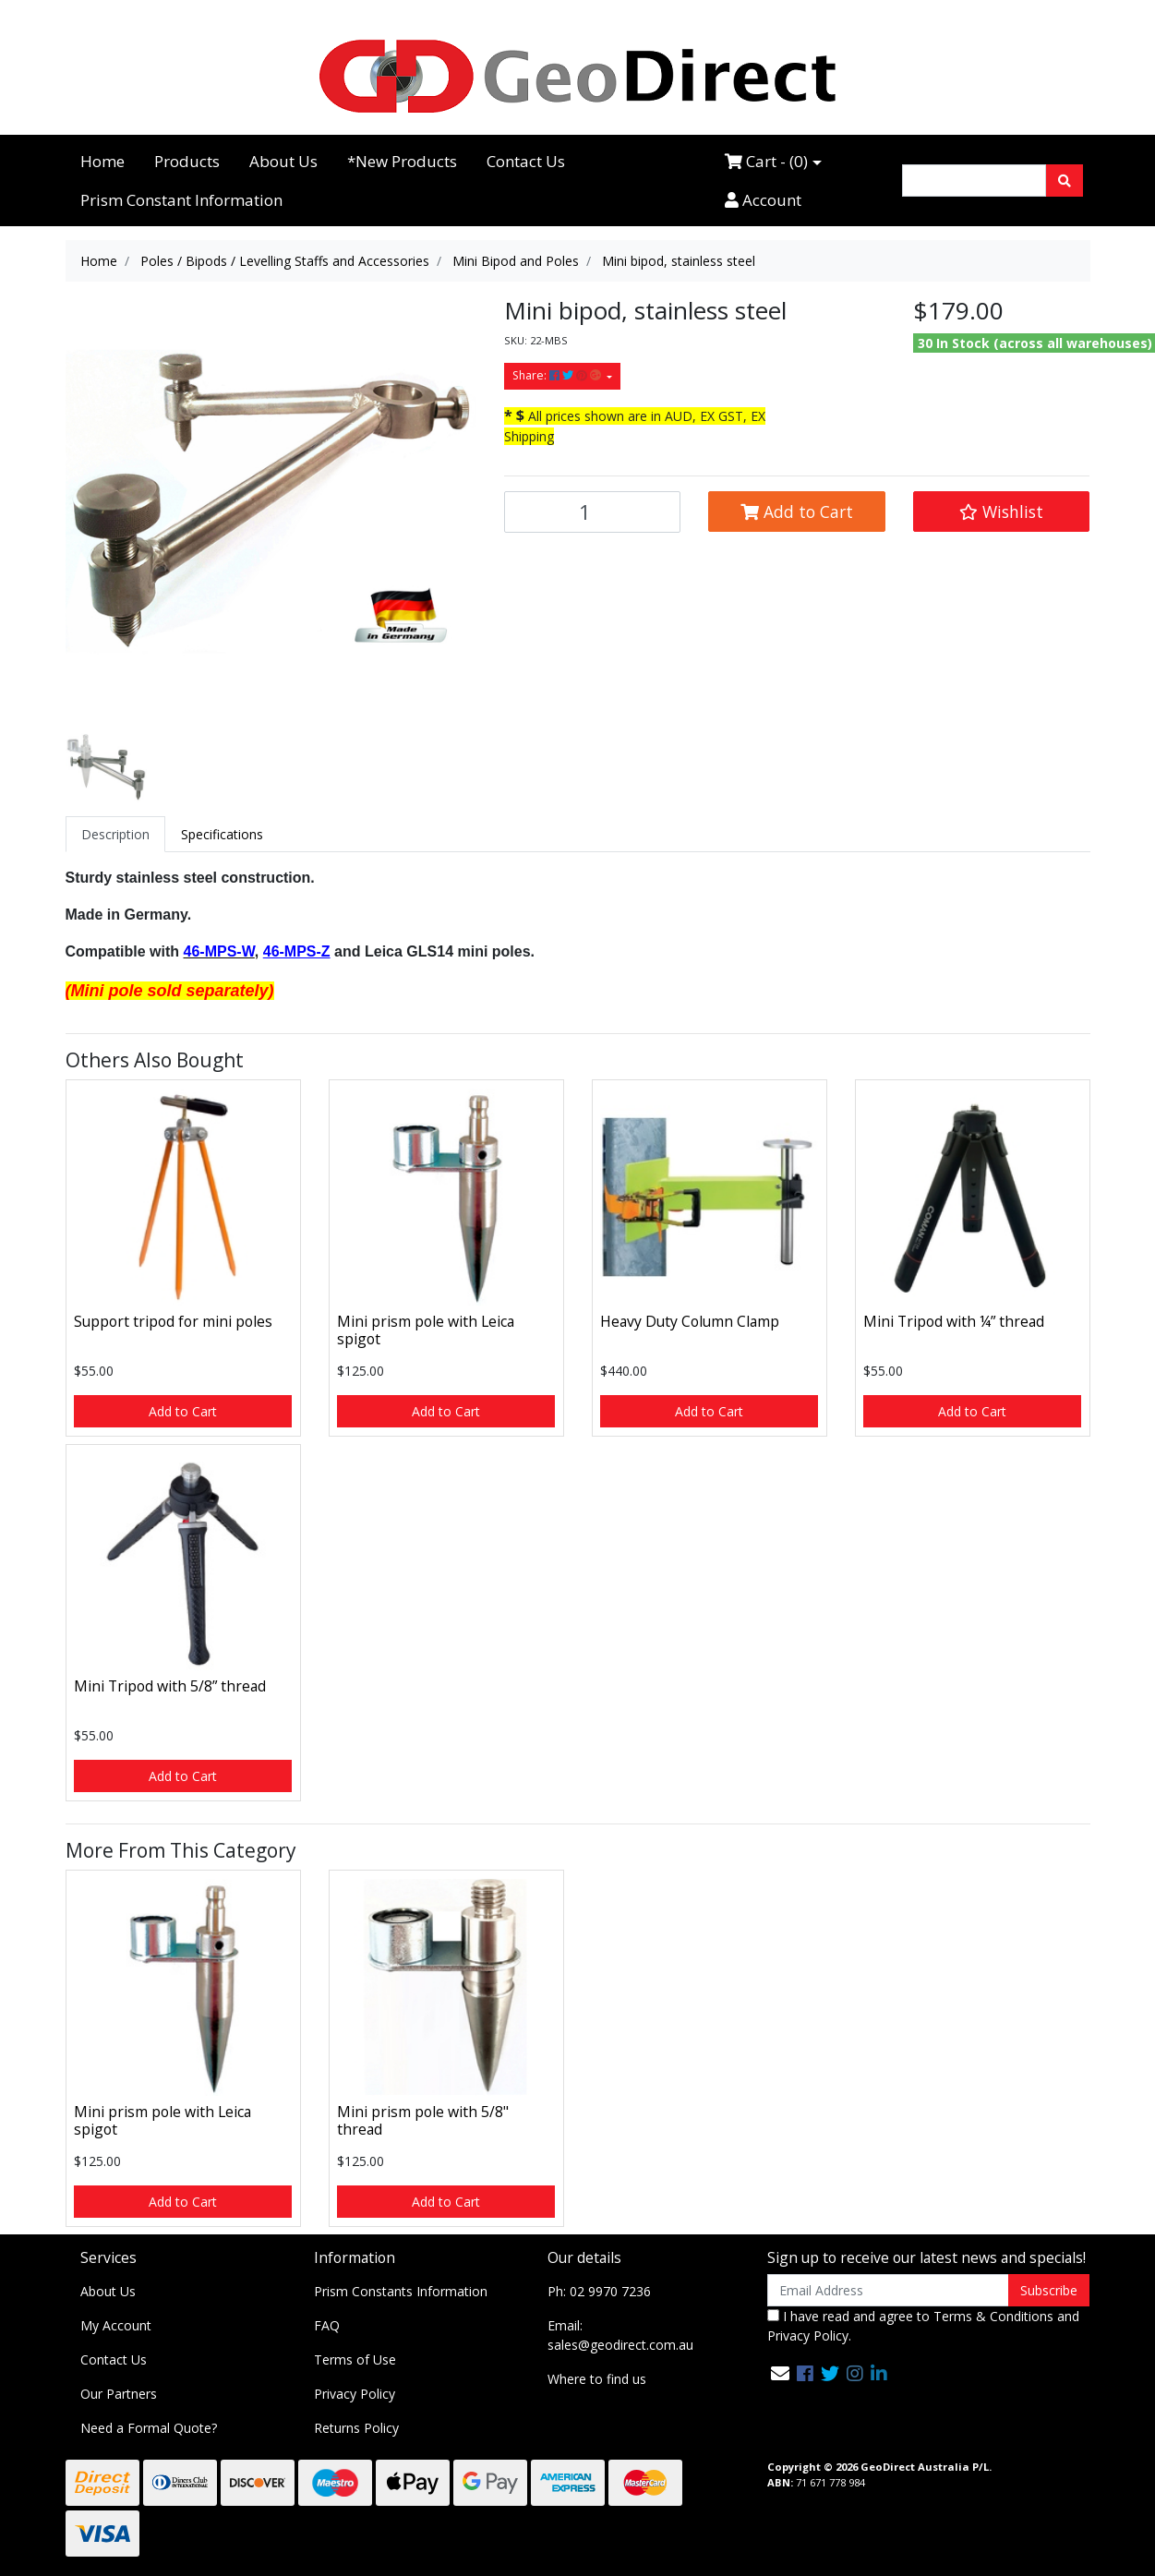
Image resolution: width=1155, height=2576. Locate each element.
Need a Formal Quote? (148, 2428)
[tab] (115, 834)
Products (187, 161)
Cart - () (766, 161)
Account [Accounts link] (763, 200)
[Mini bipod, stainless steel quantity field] (592, 512)
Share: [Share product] (558, 375)
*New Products (402, 161)
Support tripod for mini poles (173, 1321)
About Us (283, 161)
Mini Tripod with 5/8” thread (170, 1686)
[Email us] (780, 2373)
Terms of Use (355, 2359)
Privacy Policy (354, 2393)
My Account (115, 2325)
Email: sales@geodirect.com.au (620, 2335)
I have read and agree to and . (923, 2325)
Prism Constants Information (400, 2291)
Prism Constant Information (181, 200)
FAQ (327, 2325)
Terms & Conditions (993, 2316)
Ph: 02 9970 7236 (599, 2291)
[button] (1001, 511)
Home (102, 161)
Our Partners (118, 2393)
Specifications (222, 834)
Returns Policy (356, 2428)
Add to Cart (796, 511)
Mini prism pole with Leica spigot (425, 1330)
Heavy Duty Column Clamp (689, 1321)
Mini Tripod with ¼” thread (953, 1321)
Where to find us (596, 2379)
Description (115, 834)
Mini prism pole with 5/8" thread (423, 2120)
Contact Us (526, 161)
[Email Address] (888, 2290)
